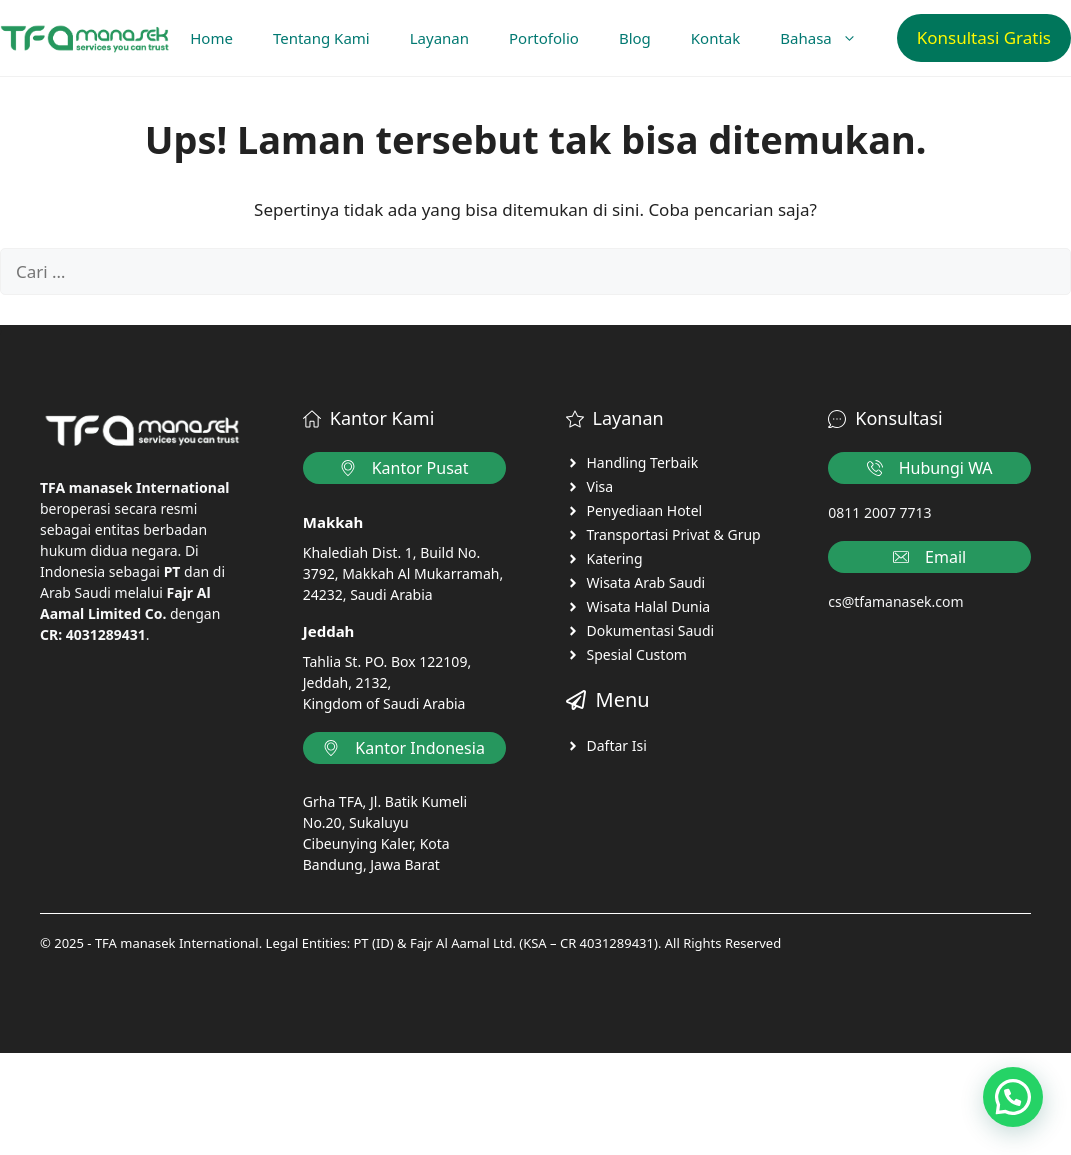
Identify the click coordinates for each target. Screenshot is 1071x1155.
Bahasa (828, 38)
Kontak (715, 38)
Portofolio (544, 38)
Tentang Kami (321, 38)
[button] (1013, 1097)
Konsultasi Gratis (984, 37)
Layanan (439, 38)
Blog (635, 38)
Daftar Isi (617, 745)
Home (211, 38)
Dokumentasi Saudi (651, 630)
